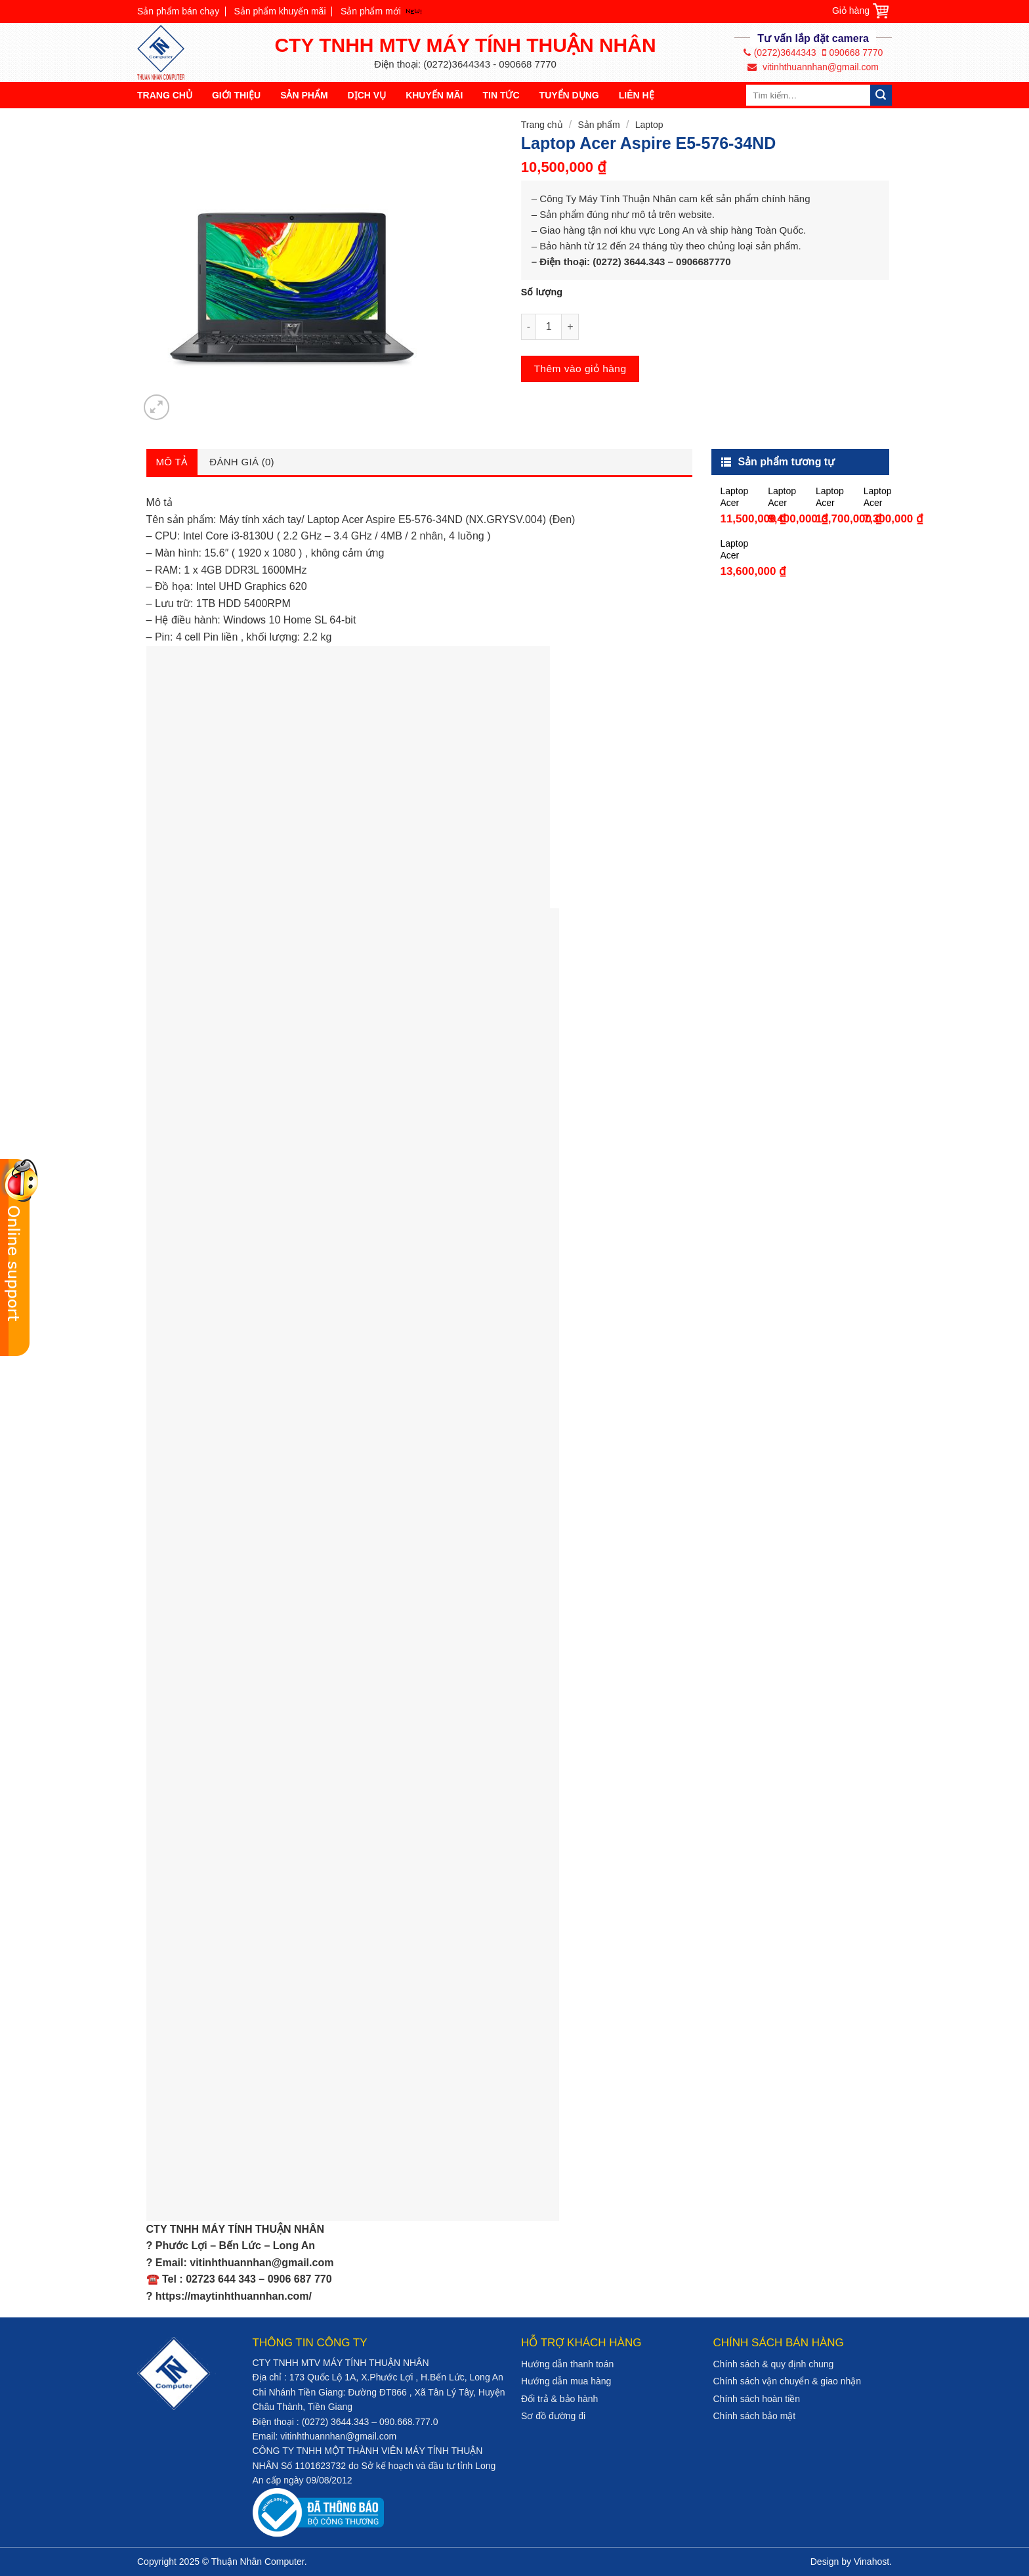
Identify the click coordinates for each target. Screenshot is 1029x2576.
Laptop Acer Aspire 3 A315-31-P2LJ (878, 497)
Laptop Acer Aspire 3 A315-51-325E (782, 497)
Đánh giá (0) (241, 461)
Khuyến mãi (434, 95)
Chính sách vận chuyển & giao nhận (787, 2381)
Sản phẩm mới (371, 11)
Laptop (649, 124)
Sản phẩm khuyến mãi (280, 11)
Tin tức (500, 95)
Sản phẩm (303, 95)
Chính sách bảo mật (754, 2416)
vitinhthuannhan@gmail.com (813, 67)
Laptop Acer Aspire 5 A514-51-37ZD (734, 497)
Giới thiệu (236, 95)
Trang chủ (164, 95)
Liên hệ (636, 95)
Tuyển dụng (569, 95)
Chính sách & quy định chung (773, 2364)
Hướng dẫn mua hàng (566, 2381)
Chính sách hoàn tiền (757, 2399)
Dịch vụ (367, 95)
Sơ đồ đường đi (553, 2416)
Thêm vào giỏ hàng (580, 368)
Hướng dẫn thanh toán (567, 2364)
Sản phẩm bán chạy (178, 11)
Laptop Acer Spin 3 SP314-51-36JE (735, 549)
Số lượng (541, 292)
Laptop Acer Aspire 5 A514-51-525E (830, 497)
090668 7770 (852, 52)
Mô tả (172, 461)
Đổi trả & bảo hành (559, 2399)
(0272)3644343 (780, 52)
